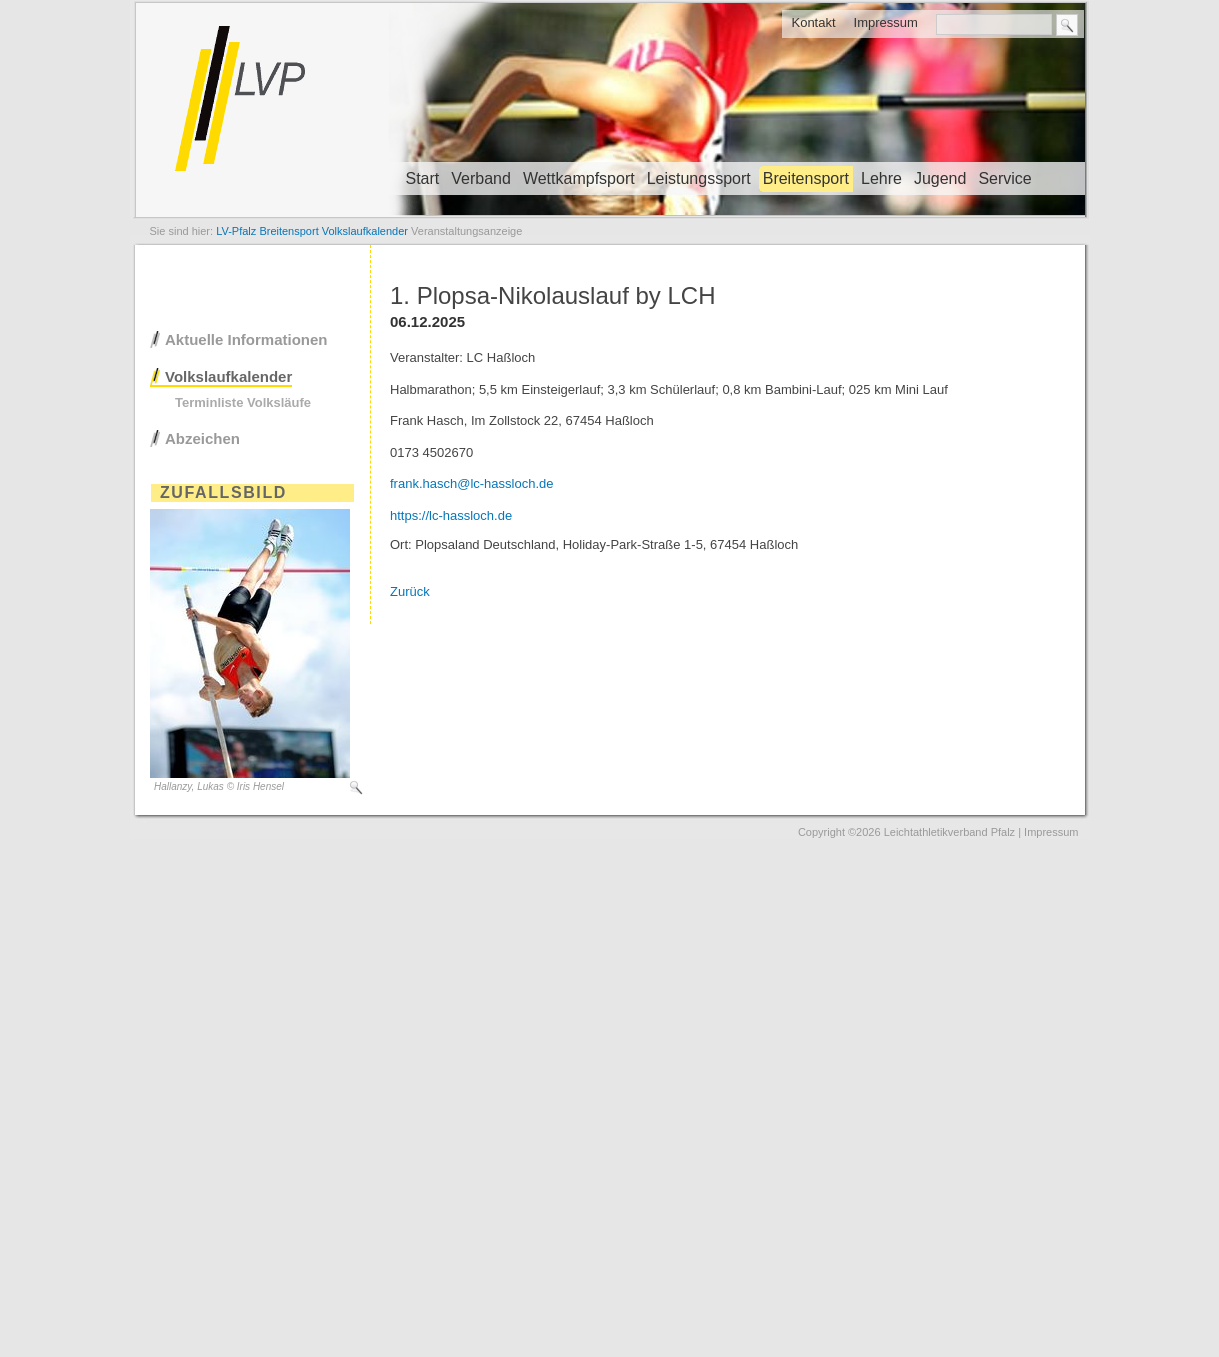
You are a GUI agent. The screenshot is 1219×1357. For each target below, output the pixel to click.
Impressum (886, 22)
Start (423, 178)
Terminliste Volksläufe (243, 402)
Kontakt (813, 22)
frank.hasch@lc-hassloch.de (472, 483)
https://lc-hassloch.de (451, 515)
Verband (481, 178)
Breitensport (806, 178)
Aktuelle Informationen (246, 339)
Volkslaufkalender (228, 376)
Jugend (940, 178)
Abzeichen (202, 438)
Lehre (881, 178)
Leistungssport (699, 178)
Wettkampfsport (579, 178)
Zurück (410, 591)
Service (1004, 178)
